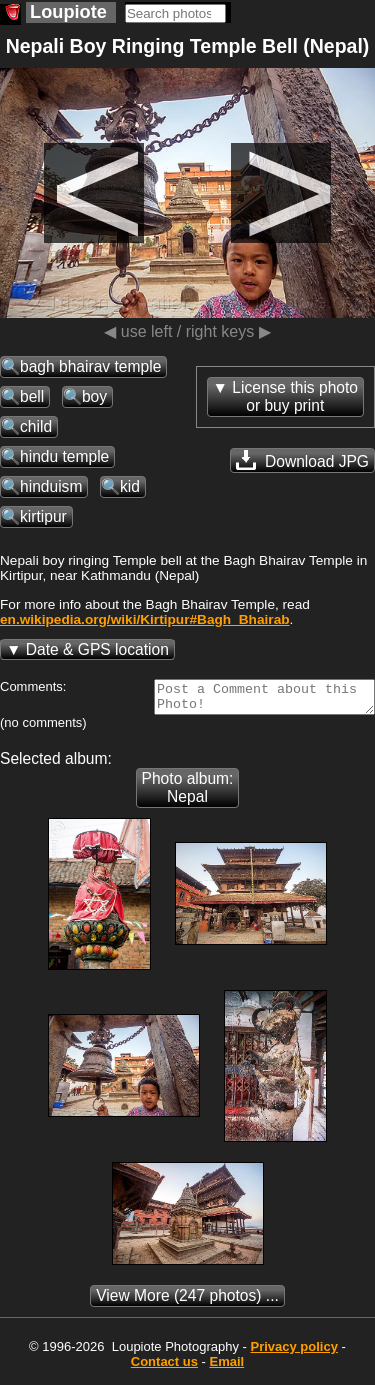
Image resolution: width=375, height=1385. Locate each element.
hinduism (51, 486)
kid (130, 486)
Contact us (164, 1367)
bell (32, 396)
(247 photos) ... (187, 1301)
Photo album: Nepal (188, 793)
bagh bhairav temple (90, 366)
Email (227, 1367)
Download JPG (302, 460)
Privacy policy (293, 1352)
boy (94, 396)
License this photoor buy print (295, 396)
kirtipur (43, 516)
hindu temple (64, 456)
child (36, 426)
